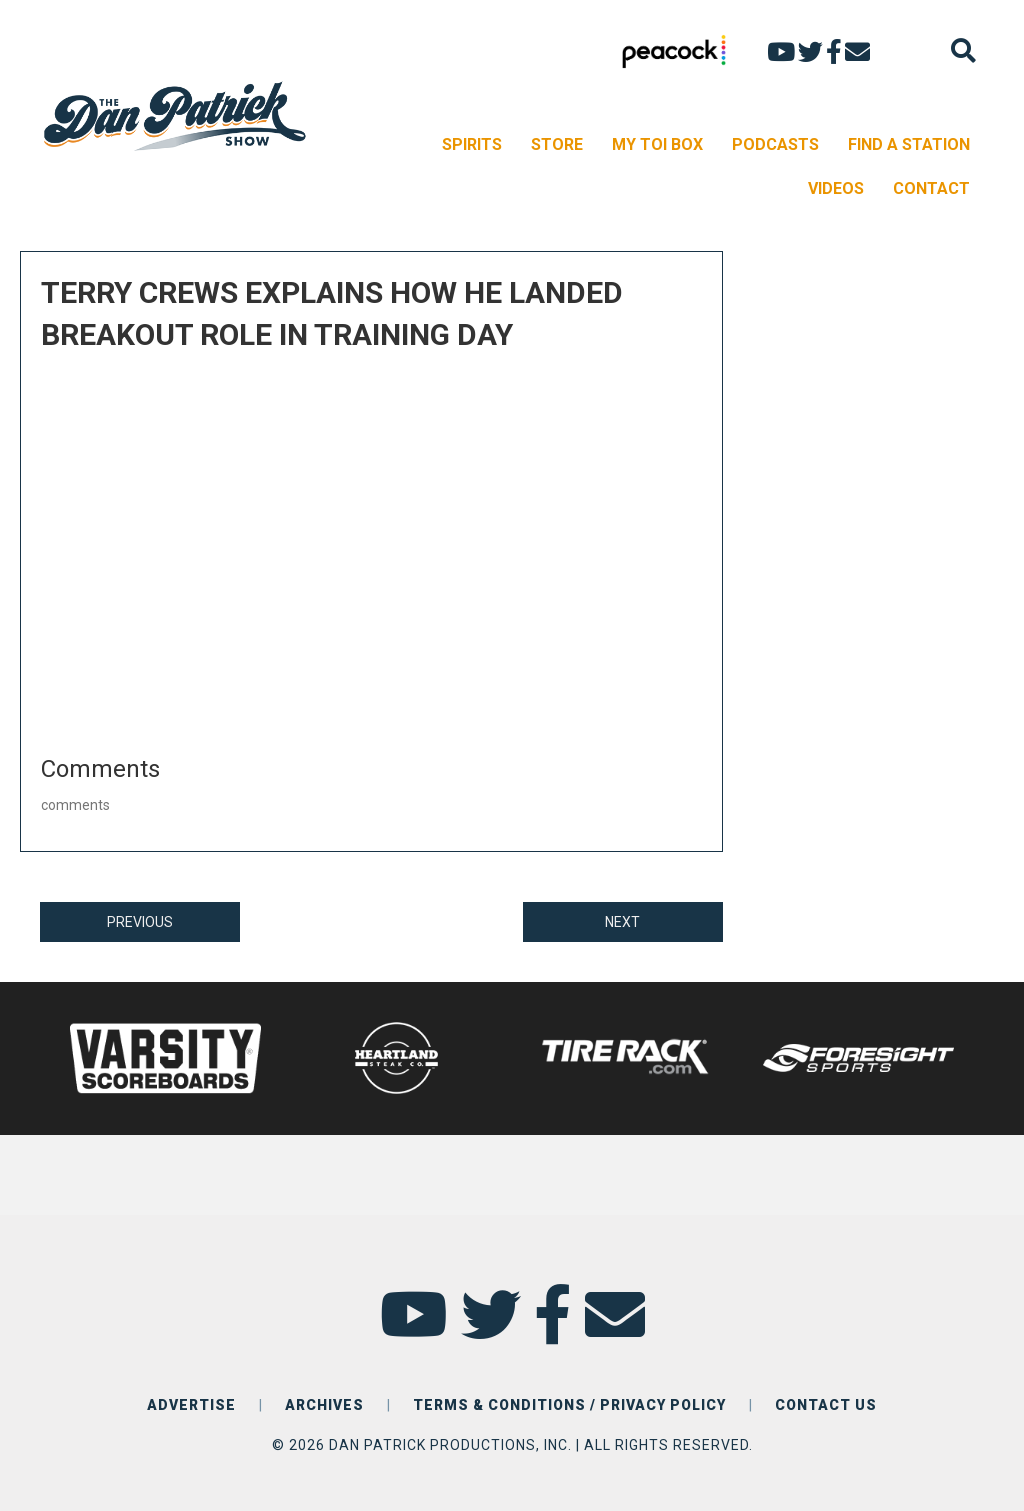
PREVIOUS (140, 922)
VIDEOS (836, 188)
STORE (557, 144)
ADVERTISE (191, 1405)
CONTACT (931, 188)
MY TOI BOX (657, 144)
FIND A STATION (909, 144)
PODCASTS (775, 144)
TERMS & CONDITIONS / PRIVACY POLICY (569, 1405)
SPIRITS (472, 144)
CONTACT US (826, 1405)
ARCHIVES (324, 1405)
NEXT (622, 922)
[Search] (963, 50)
